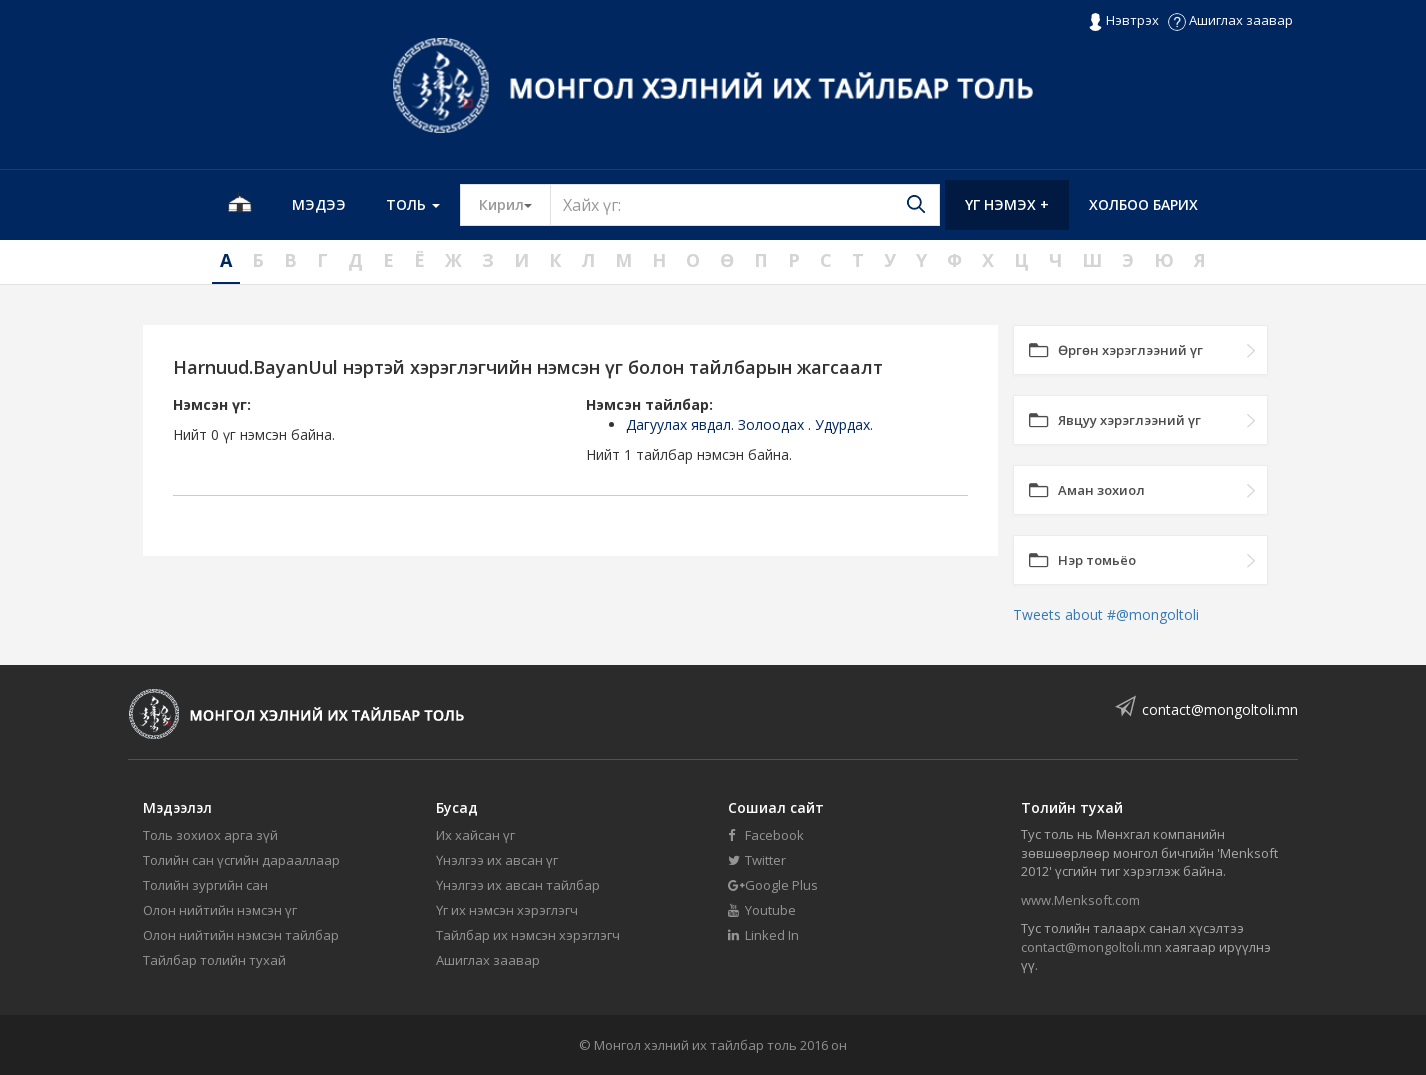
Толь (413, 204)
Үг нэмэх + (1007, 204)
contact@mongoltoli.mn (1220, 709)
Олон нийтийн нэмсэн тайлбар (241, 935)
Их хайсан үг (475, 835)
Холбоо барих (1143, 204)
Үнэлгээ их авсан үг (497, 860)
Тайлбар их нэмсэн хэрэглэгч (528, 935)
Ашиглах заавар (1230, 20)
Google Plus (773, 885)
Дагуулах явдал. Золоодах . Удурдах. (749, 424)
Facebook (766, 835)
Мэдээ (319, 204)
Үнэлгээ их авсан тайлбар (518, 885)
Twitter (757, 860)
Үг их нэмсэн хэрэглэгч (507, 910)
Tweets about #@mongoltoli (1106, 614)
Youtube (762, 910)
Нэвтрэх (1123, 21)
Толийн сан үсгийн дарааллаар (241, 860)
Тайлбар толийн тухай (214, 960)
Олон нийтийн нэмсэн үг (220, 910)
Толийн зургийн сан (205, 885)
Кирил (515, 204)
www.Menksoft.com (1080, 900)
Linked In (763, 935)
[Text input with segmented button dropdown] (745, 205)
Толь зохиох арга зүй (210, 835)
